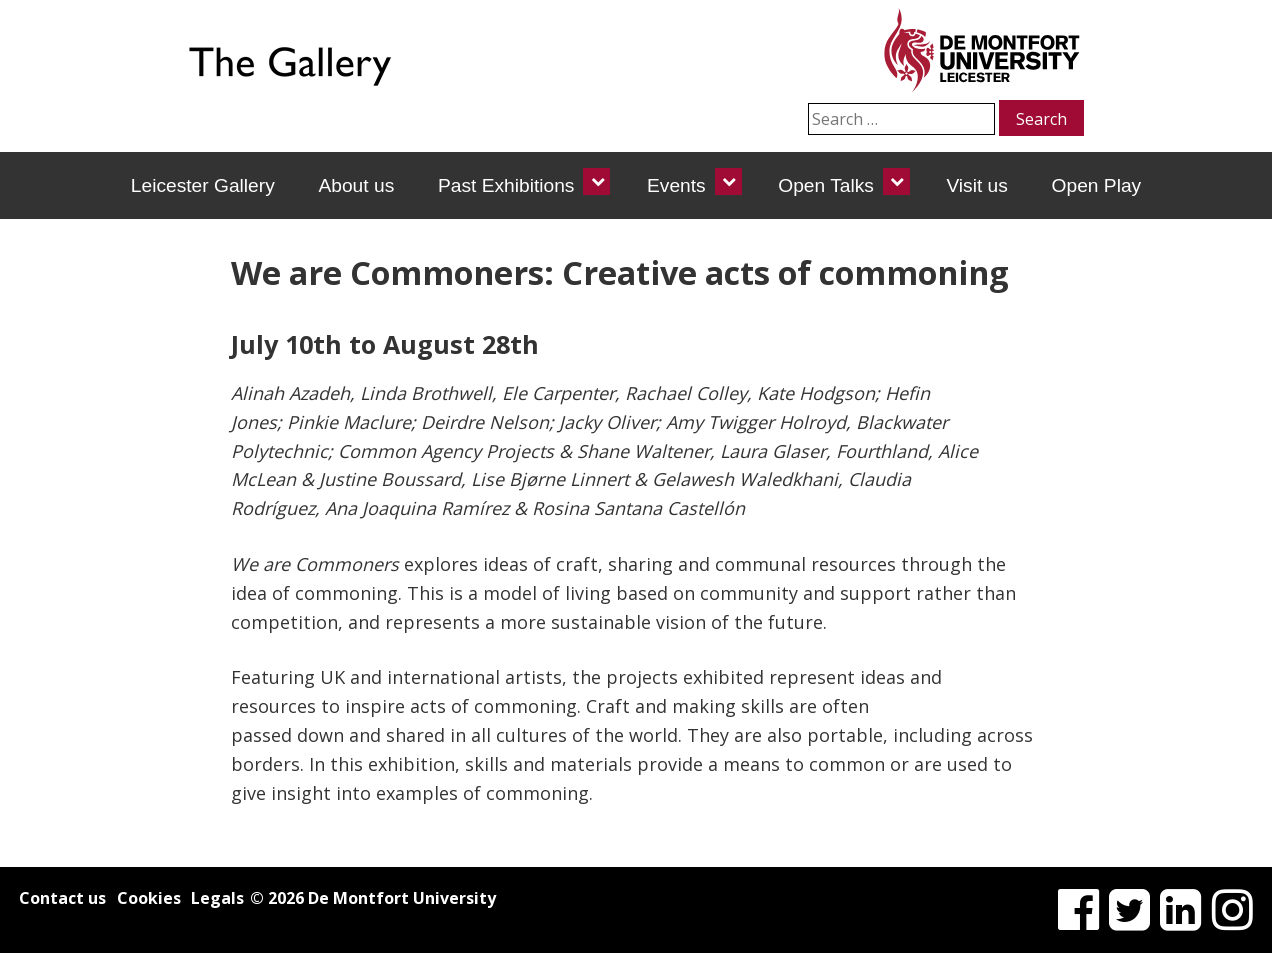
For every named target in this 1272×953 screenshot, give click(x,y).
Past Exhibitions (506, 185)
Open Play (1097, 185)
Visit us (977, 185)
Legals (217, 898)
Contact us (62, 898)
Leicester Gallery (203, 185)
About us (356, 185)
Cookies (149, 898)
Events (676, 185)
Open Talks (826, 185)
